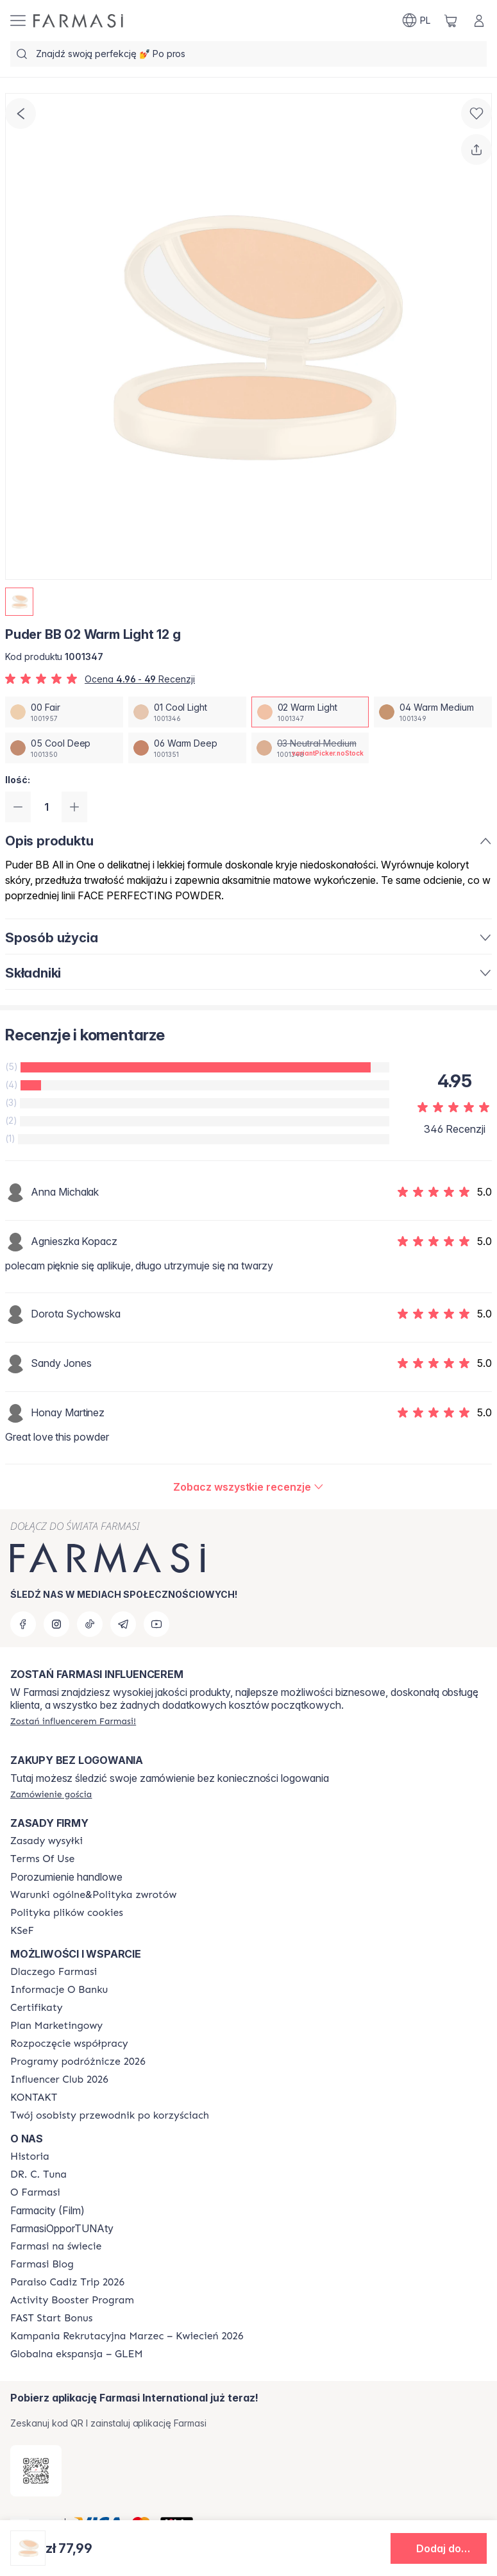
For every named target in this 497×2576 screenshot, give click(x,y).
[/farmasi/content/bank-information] (59, 1989)
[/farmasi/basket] (451, 20)
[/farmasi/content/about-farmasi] (53, 1971)
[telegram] (123, 1624)
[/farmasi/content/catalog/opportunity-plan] (56, 2025)
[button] (439, 2548)
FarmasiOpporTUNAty (62, 2228)
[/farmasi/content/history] (29, 2156)
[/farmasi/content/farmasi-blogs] (42, 2264)
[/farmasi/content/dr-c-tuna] (38, 2174)
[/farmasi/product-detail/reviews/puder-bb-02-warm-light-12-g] (248, 1486)
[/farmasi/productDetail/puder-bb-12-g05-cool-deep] (64, 748)
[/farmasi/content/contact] (33, 2097)
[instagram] (56, 1624)
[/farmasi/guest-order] (51, 1794)
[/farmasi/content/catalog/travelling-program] (78, 2061)
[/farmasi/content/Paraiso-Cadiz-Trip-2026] (67, 2282)
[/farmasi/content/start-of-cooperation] (69, 2043)
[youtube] (156, 1624)
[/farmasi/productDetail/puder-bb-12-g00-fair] (64, 712)
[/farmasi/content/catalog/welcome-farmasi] (109, 2115)
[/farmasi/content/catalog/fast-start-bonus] (51, 2318)
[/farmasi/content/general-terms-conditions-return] (93, 1894)
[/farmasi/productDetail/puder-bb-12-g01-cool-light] (187, 712)
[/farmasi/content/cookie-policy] (66, 1912)
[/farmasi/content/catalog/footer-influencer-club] (59, 2079)
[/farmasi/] (78, 20)
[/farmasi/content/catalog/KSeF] (22, 1930)
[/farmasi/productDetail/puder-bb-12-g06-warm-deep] (187, 748)
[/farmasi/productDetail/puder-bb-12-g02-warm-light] (310, 712)
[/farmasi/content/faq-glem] (76, 2354)
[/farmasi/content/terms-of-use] (42, 1858)
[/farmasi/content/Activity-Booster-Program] (72, 2300)
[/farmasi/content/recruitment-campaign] (126, 2336)
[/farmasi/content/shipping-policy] (46, 1841)
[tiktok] (90, 1624)
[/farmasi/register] (73, 1721)
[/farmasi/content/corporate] (55, 2246)
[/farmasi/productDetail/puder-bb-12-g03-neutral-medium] (310, 748)
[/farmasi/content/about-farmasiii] (35, 2192)
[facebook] (23, 1624)
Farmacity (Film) (47, 2210)
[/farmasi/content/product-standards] (36, 2007)
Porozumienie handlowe (66, 1876)
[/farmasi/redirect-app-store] (36, 2470)
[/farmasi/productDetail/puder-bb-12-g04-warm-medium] (433, 712)
